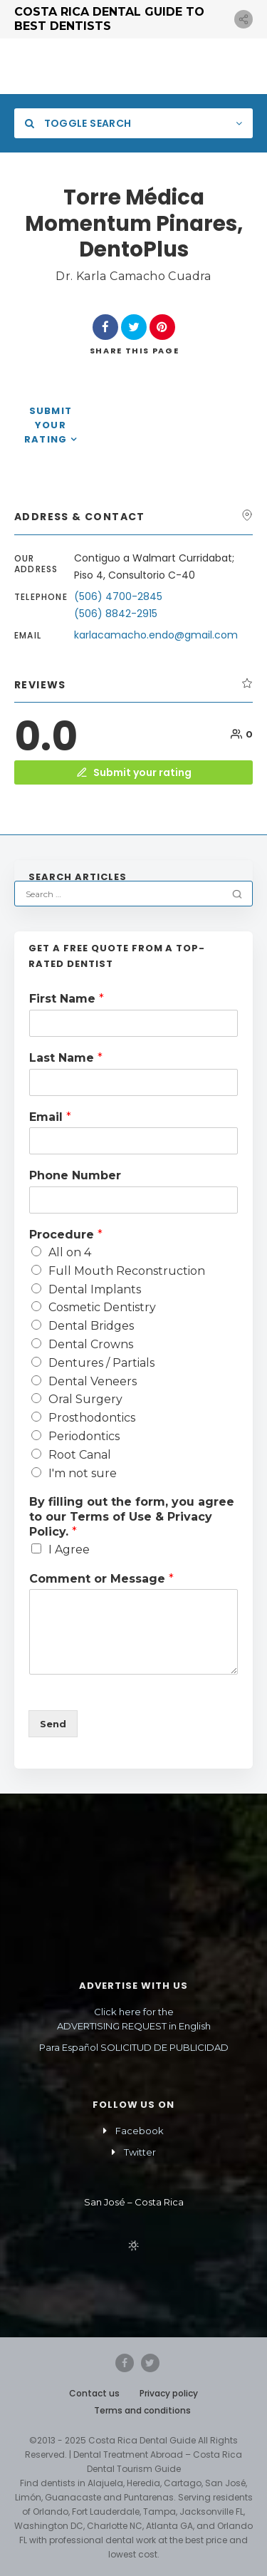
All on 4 (69, 1252)
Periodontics (84, 1436)
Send (53, 1723)
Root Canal (79, 1455)
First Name (66, 998)
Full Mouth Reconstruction (126, 1271)
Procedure (66, 1234)
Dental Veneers (92, 1381)
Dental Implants (94, 1289)
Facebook (139, 2130)
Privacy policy (169, 2393)
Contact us (94, 2393)
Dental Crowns (90, 1344)
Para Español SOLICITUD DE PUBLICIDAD (134, 2047)
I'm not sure (82, 1473)
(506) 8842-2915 (115, 613)
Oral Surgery (85, 1399)
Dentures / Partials (101, 1363)
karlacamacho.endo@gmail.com (156, 635)
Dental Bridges (91, 1326)
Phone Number (75, 1175)
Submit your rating (48, 425)
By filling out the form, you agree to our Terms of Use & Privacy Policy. (131, 1516)
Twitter (140, 2152)
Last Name (66, 1058)
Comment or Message (101, 1579)
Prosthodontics (91, 1417)
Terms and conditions (142, 2410)
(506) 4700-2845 (119, 596)
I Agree (69, 1549)
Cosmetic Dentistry (102, 1307)
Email (50, 1117)
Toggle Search (78, 123)
